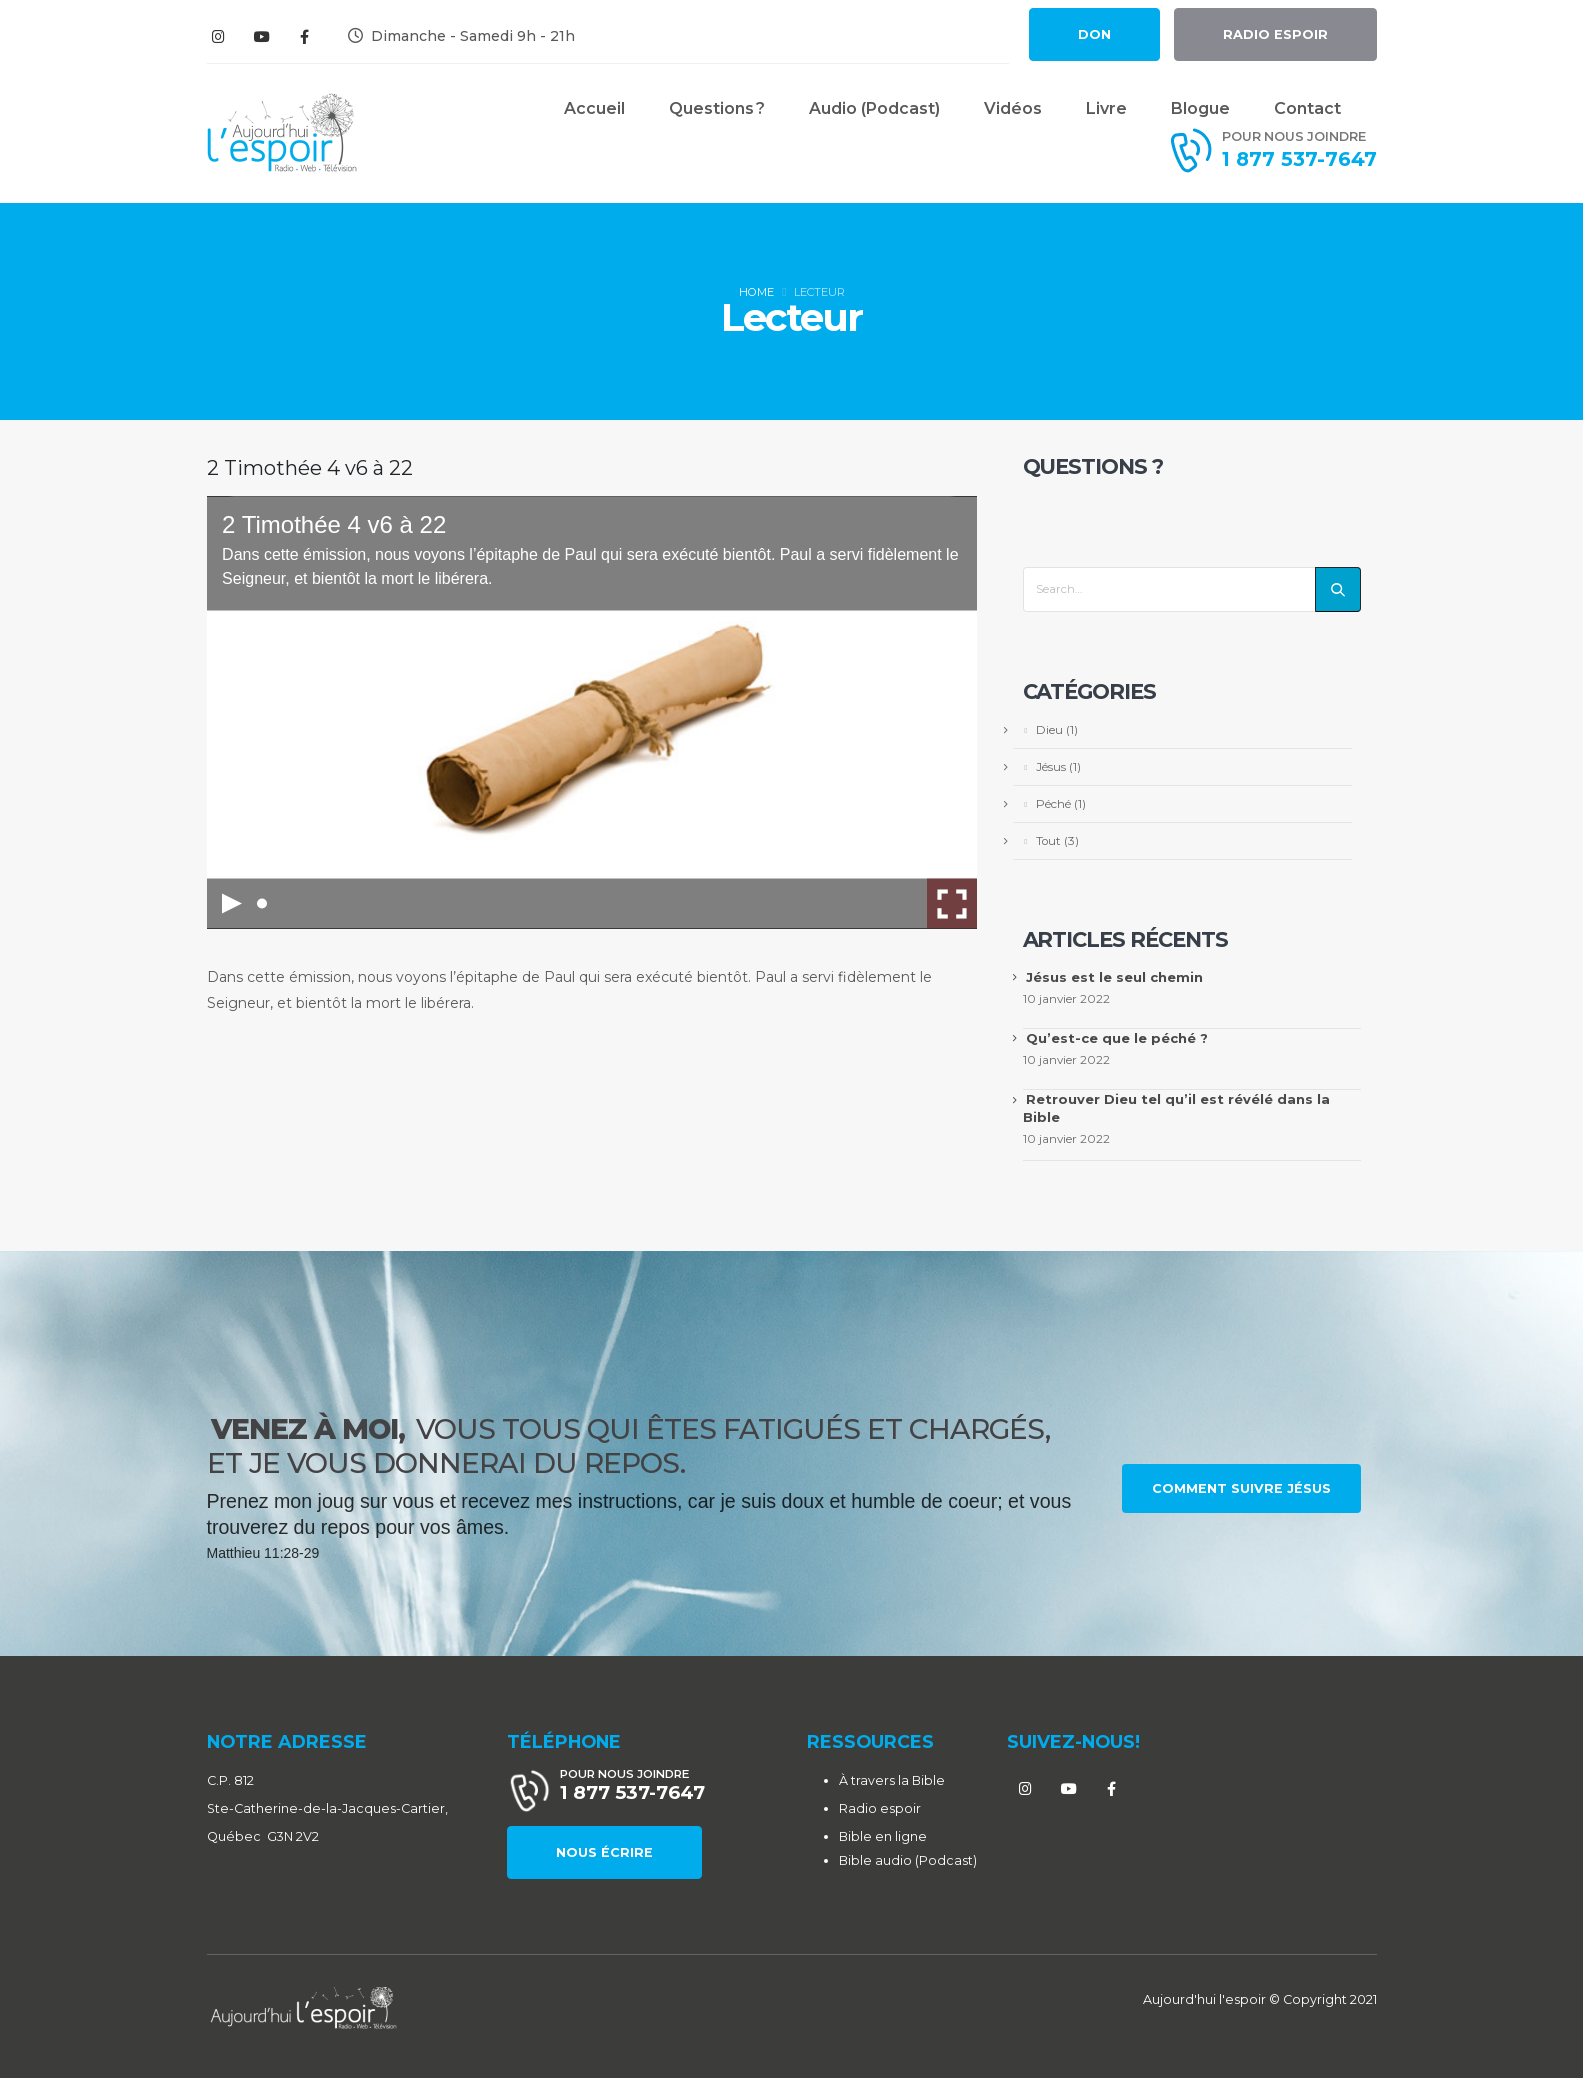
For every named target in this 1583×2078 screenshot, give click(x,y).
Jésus (1051, 767)
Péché (1053, 804)
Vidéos (1013, 108)
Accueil (594, 108)
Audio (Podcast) (874, 108)
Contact (1307, 108)
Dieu (1049, 730)
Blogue (1200, 108)
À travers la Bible (892, 1780)
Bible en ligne (883, 1836)
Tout (1048, 841)
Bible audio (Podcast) (908, 1860)
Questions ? (717, 108)
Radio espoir (880, 1808)
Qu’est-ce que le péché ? (1117, 1038)
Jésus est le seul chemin (1114, 977)
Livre (1106, 108)
